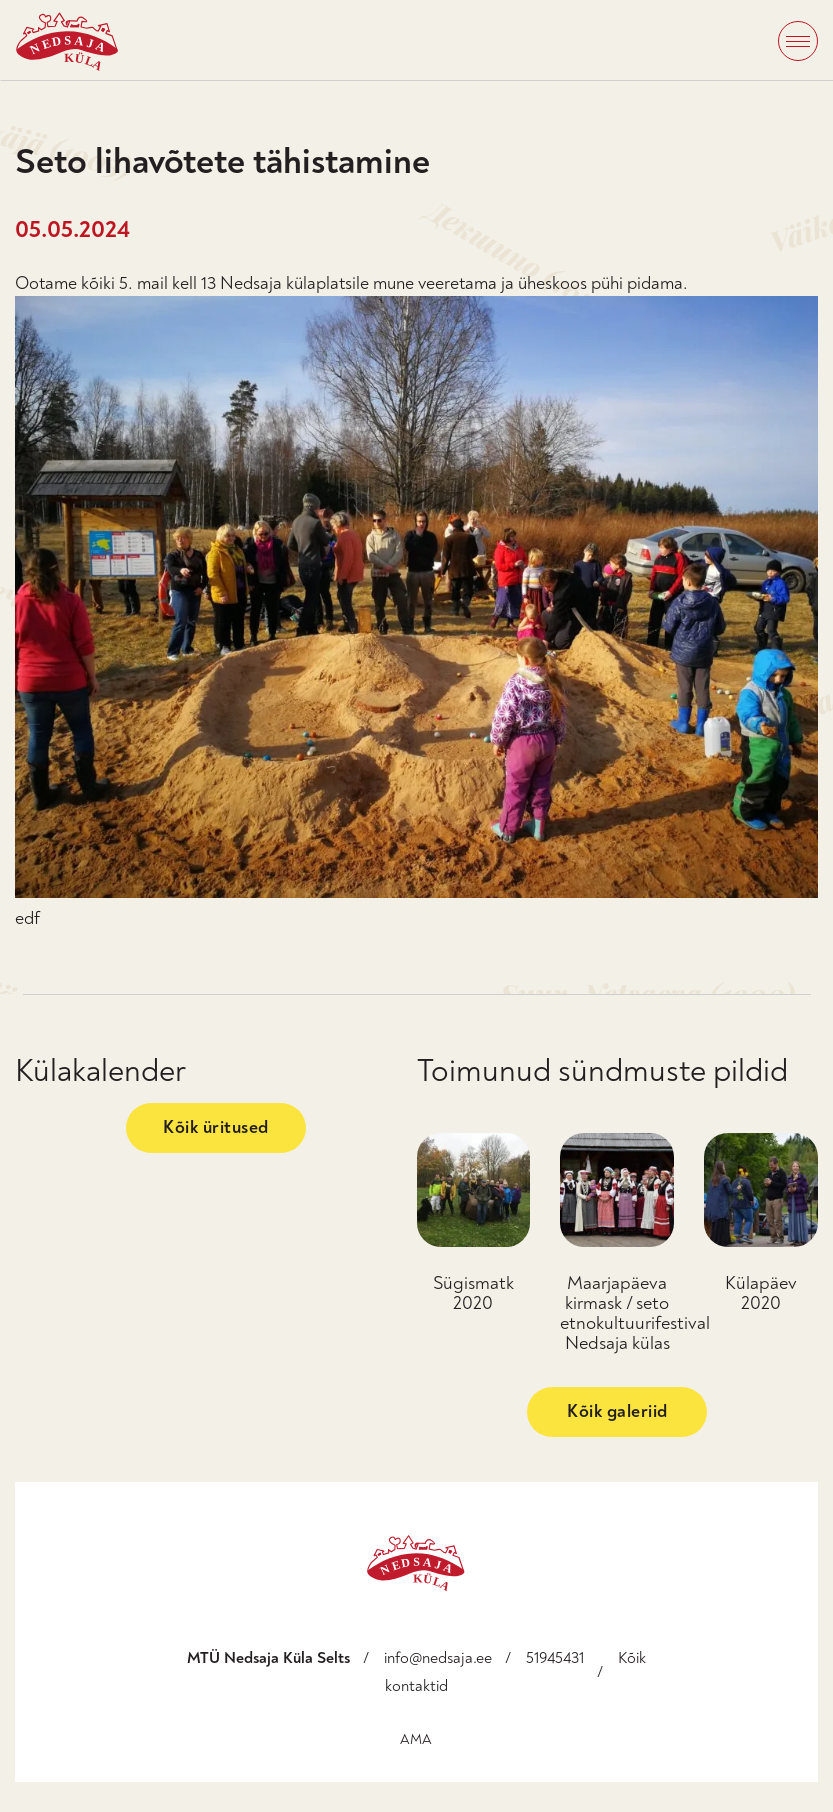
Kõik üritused (216, 1127)
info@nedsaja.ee (438, 1658)
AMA (416, 1739)
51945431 (555, 1658)
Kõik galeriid (617, 1411)
